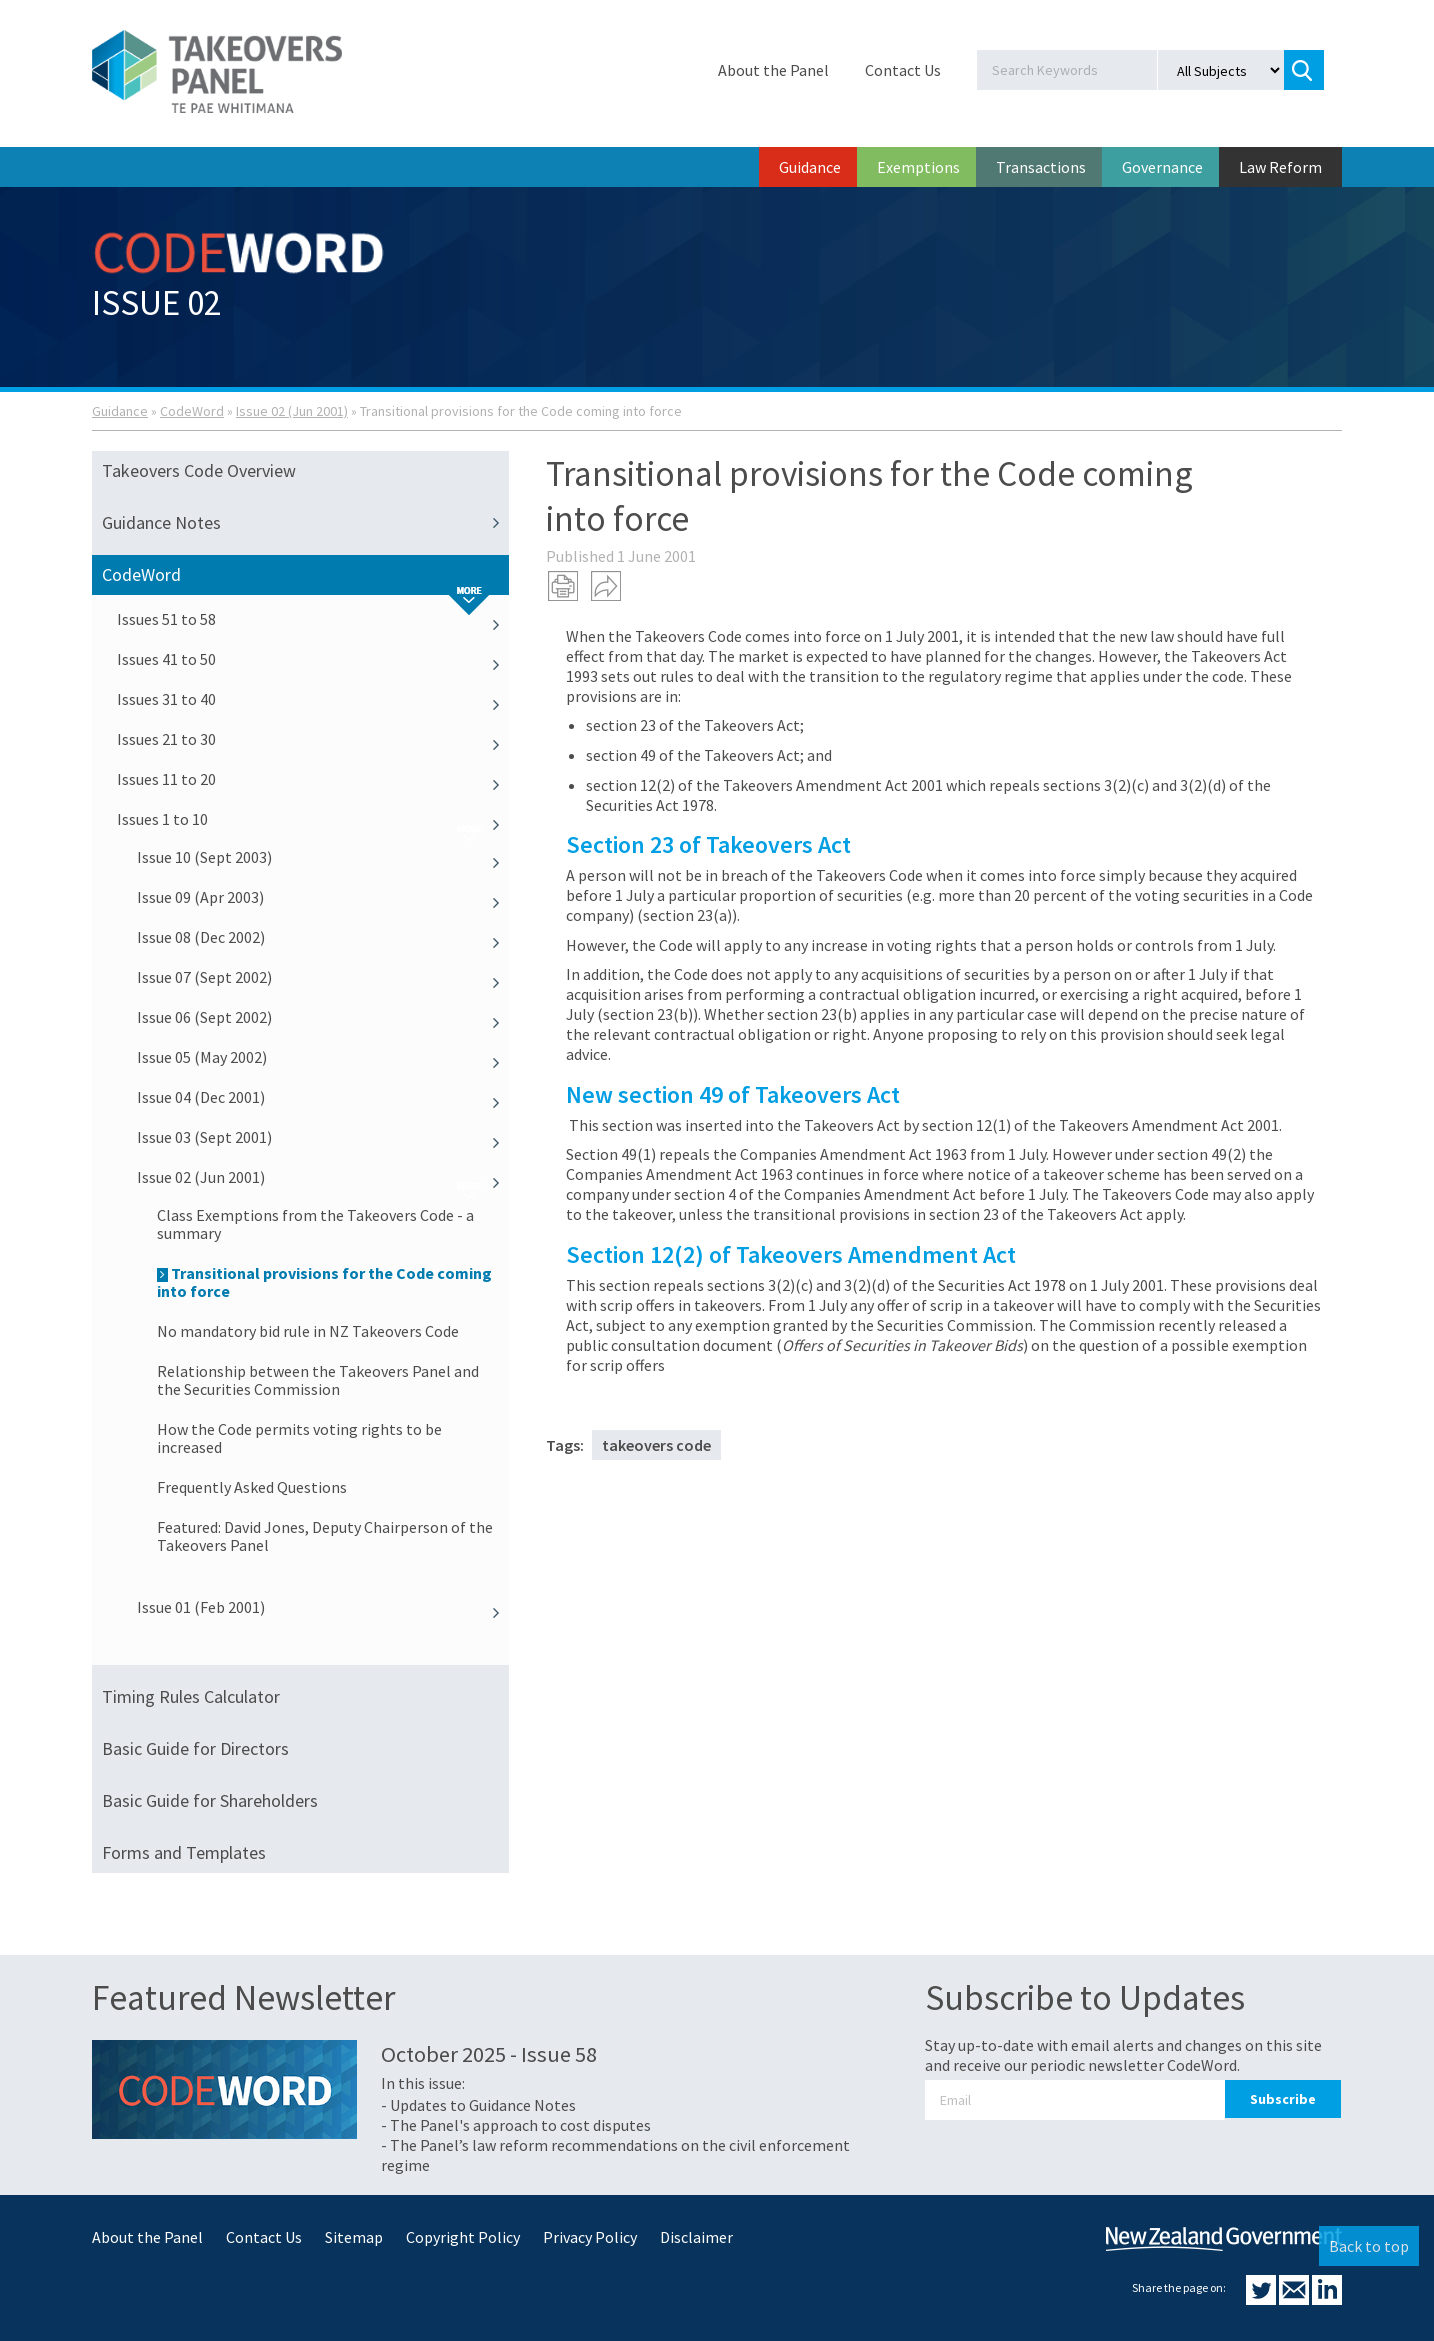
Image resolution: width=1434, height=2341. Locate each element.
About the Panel (773, 70)
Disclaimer (696, 2237)
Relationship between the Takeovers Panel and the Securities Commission (318, 1380)
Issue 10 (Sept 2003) (323, 857)
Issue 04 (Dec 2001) (323, 1097)
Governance (1162, 167)
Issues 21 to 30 (313, 739)
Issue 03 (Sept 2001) (323, 1137)
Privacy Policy (590, 2237)
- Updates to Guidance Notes (478, 2105)
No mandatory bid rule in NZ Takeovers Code (308, 1331)
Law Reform (1280, 167)
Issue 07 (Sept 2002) (323, 977)
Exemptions (918, 167)
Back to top (1369, 2246)
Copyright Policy (463, 2237)
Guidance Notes (305, 523)
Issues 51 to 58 (313, 619)
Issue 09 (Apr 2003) (323, 897)
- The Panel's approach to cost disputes (516, 2125)
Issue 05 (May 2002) (323, 1057)
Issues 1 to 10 (313, 819)
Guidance (810, 167)
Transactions (1041, 167)
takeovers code (656, 1445)
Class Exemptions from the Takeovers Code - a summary (315, 1224)
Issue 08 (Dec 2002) (323, 937)
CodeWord (192, 411)
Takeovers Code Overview (199, 470)
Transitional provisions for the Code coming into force (324, 1282)
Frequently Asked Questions (252, 1487)
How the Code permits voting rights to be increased (299, 1438)
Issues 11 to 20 (313, 779)
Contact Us (903, 70)
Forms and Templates (184, 1852)
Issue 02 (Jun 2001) (292, 411)
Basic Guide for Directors (195, 1748)
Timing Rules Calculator (191, 1696)
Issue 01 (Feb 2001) (323, 1607)
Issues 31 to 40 (313, 699)
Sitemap (354, 2237)
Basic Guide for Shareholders (210, 1800)
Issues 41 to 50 (313, 659)
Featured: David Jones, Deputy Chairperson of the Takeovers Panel (325, 1536)
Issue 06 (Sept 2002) (323, 1017)
